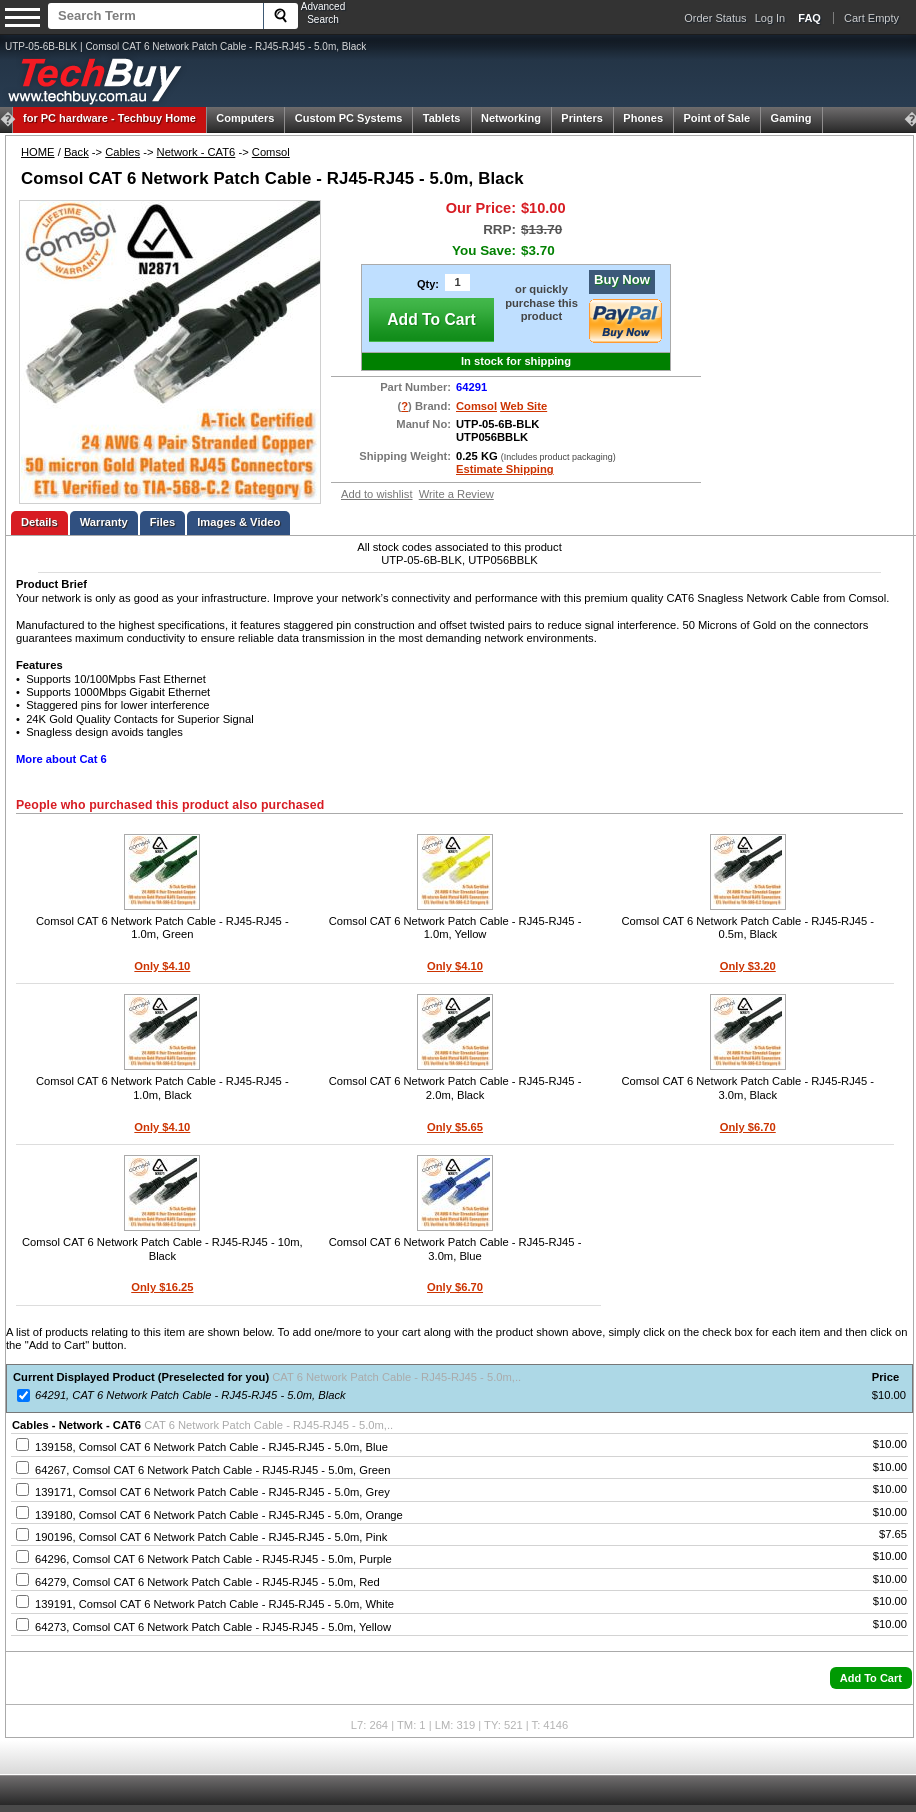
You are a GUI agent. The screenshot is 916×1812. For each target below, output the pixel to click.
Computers (245, 118)
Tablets (442, 118)
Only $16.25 (162, 1287)
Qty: (428, 284)
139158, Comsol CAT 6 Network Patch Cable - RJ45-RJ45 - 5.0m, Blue (211, 1447)
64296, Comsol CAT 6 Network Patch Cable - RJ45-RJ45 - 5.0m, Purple (213, 1559)
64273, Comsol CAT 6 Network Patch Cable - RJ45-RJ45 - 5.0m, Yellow (213, 1627)
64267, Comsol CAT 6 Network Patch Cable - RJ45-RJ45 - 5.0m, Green (212, 1470)
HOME (38, 152)
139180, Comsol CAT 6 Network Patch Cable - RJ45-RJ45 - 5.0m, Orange (219, 1515)
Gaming (791, 118)
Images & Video (238, 522)
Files (163, 522)
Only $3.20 (748, 966)
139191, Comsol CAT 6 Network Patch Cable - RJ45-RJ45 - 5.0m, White (214, 1604)
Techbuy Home (109, 118)
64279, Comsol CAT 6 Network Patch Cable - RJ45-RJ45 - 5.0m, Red (207, 1582)
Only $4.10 (162, 966)
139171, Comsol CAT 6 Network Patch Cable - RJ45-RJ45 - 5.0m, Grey (212, 1492)
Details (39, 522)
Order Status (715, 18)
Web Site (523, 406)
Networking (511, 118)
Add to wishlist (377, 494)
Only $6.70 (748, 1127)
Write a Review (456, 494)
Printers (582, 118)
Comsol (271, 152)
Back (76, 152)
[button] (871, 1678)
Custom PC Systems (349, 118)
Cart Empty (871, 18)
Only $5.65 (455, 1127)
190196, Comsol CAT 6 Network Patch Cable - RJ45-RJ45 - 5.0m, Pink (211, 1537)
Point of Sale (717, 118)
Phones (643, 118)
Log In (770, 18)
